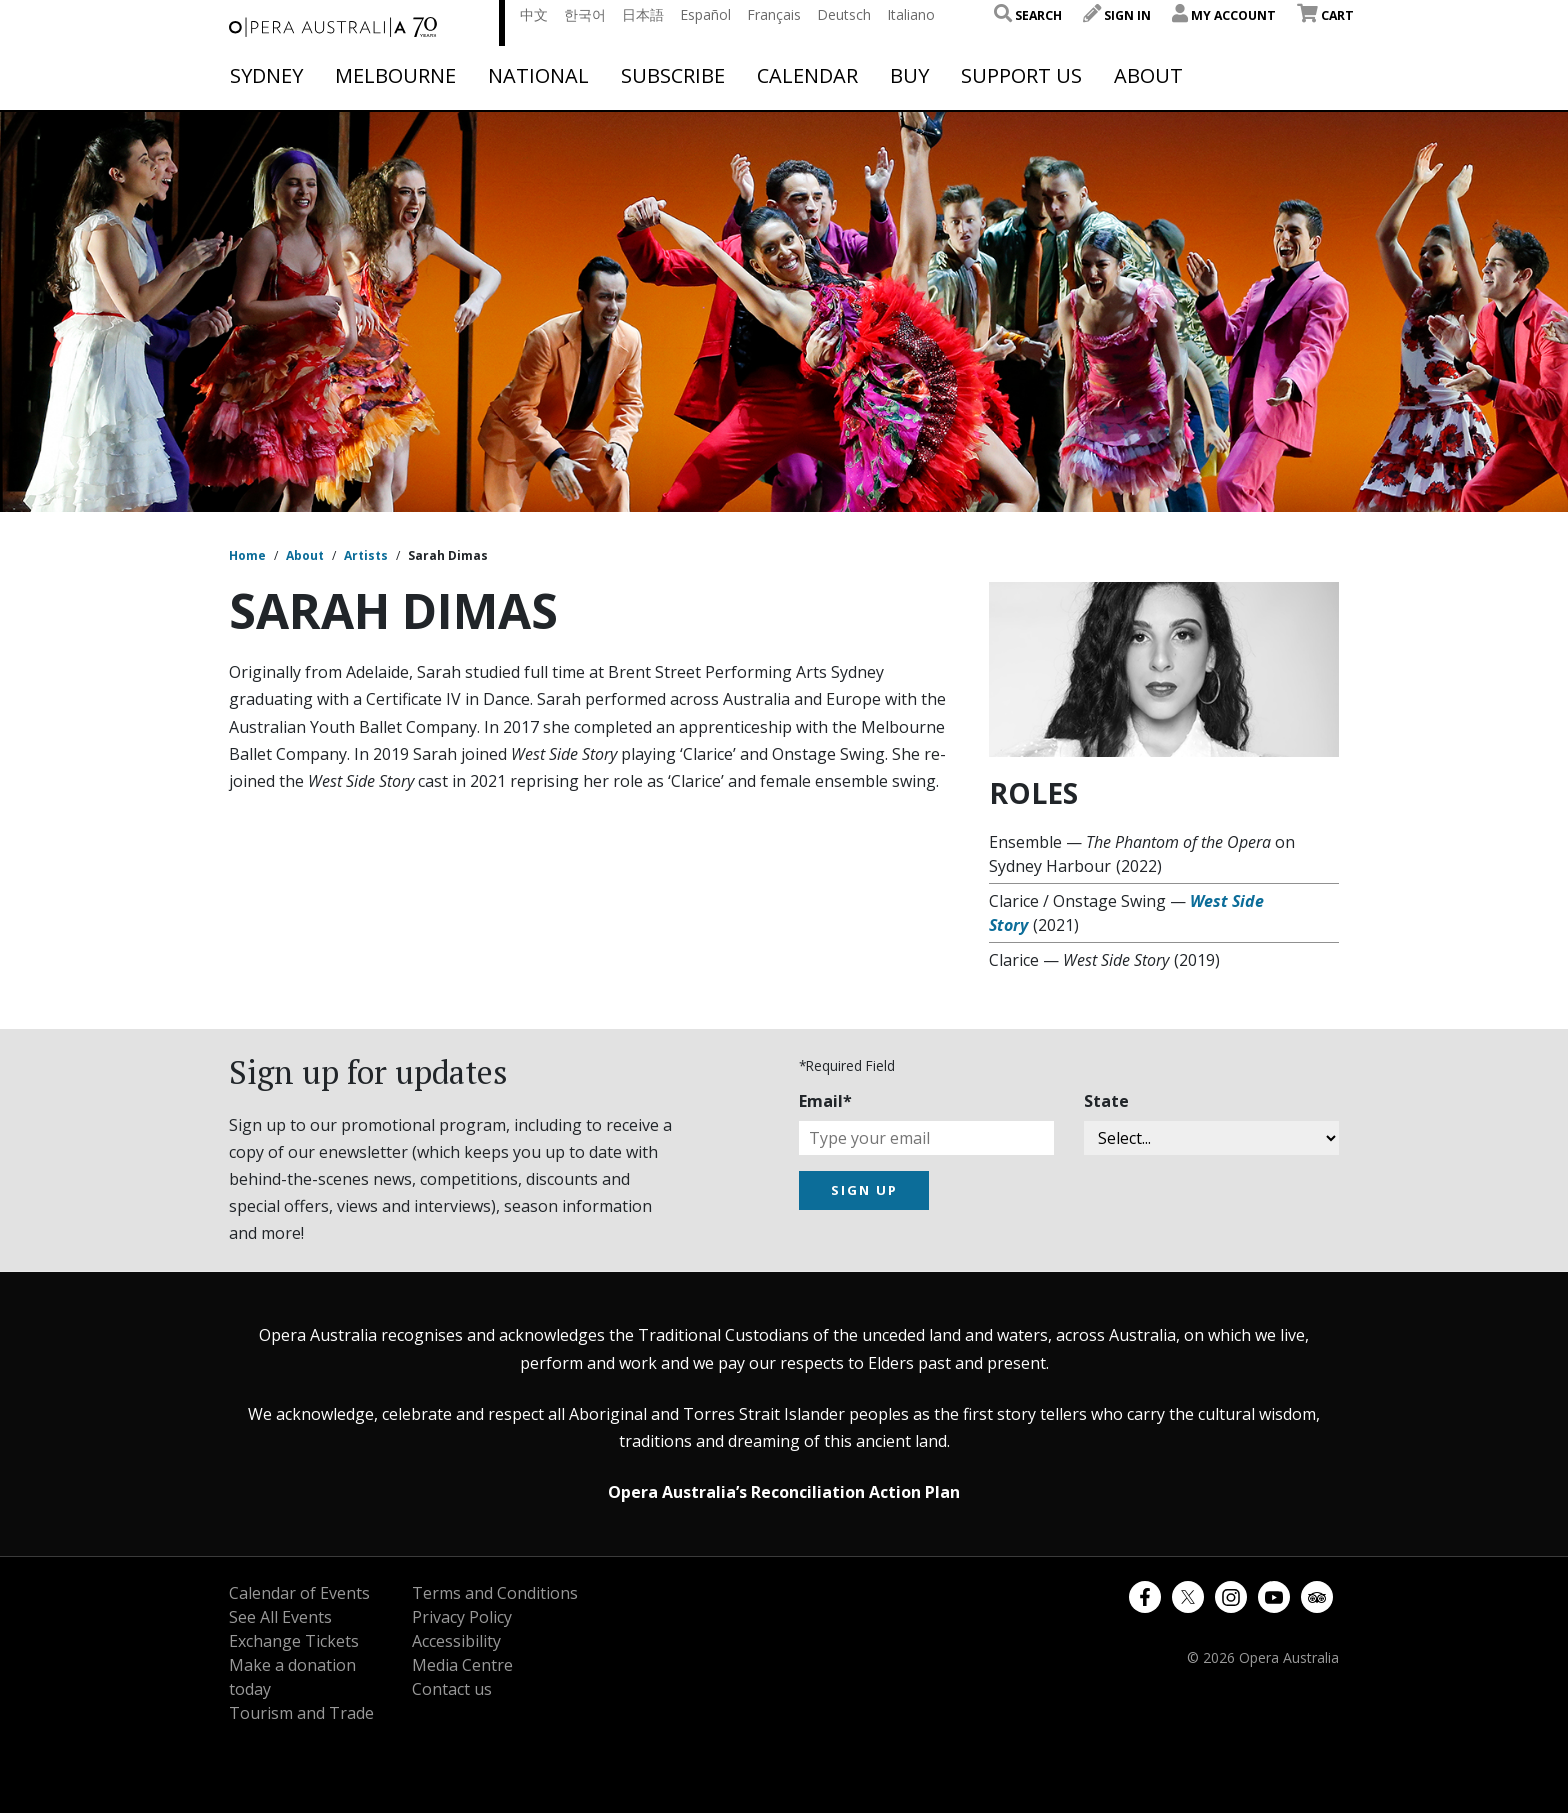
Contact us (452, 1689)
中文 (534, 14)
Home (247, 555)
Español (705, 14)
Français (774, 14)
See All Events (280, 1617)
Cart (1325, 15)
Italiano (911, 14)
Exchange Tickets (294, 1641)
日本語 (643, 14)
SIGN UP (864, 1190)
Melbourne (395, 76)
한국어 (585, 14)
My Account (1224, 15)
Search (1028, 15)
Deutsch (844, 14)
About (1148, 76)
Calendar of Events (299, 1593)
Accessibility (456, 1641)
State (1106, 1101)
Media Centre (462, 1665)
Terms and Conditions (495, 1593)
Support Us (1021, 76)
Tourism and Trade (301, 1713)
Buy (909, 76)
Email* (825, 1101)
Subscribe (673, 76)
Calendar (807, 76)
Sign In (1117, 15)
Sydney (266, 76)
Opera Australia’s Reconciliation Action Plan (784, 1492)
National (538, 76)
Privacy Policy (462, 1617)
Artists (366, 555)
